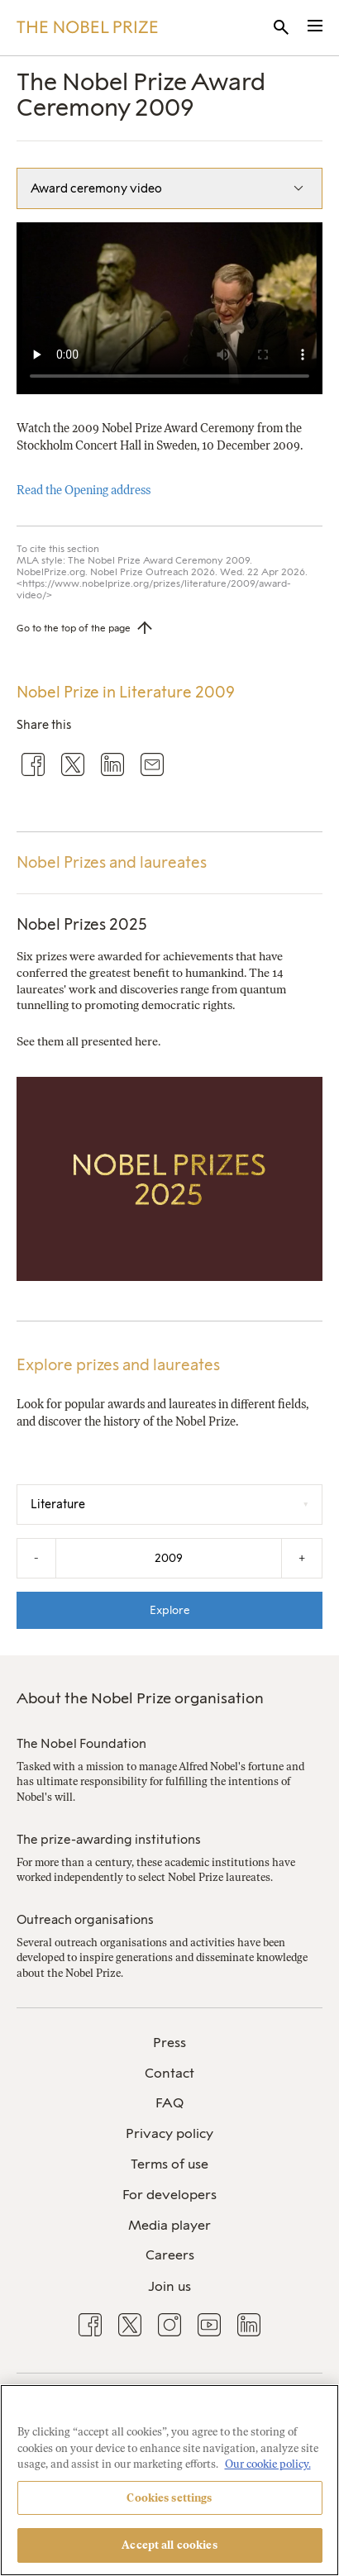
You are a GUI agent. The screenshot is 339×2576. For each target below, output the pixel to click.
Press (169, 2042)
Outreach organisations (85, 1919)
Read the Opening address (83, 490)
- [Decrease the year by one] (36, 1557)
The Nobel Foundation (81, 1743)
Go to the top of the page (74, 628)
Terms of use (169, 2164)
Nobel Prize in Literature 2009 (126, 692)
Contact (169, 2073)
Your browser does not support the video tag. (169, 308)
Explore (170, 1610)
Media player (169, 2225)
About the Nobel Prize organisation (140, 1698)
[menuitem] (169, 2043)
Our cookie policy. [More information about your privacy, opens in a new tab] (268, 2464)
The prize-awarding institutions (109, 1839)
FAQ (169, 2103)
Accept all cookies (169, 2545)
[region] (169, 2480)
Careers (170, 2255)
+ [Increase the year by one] (301, 1557)
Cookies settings (169, 2498)
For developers (169, 2194)
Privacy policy (169, 2133)
